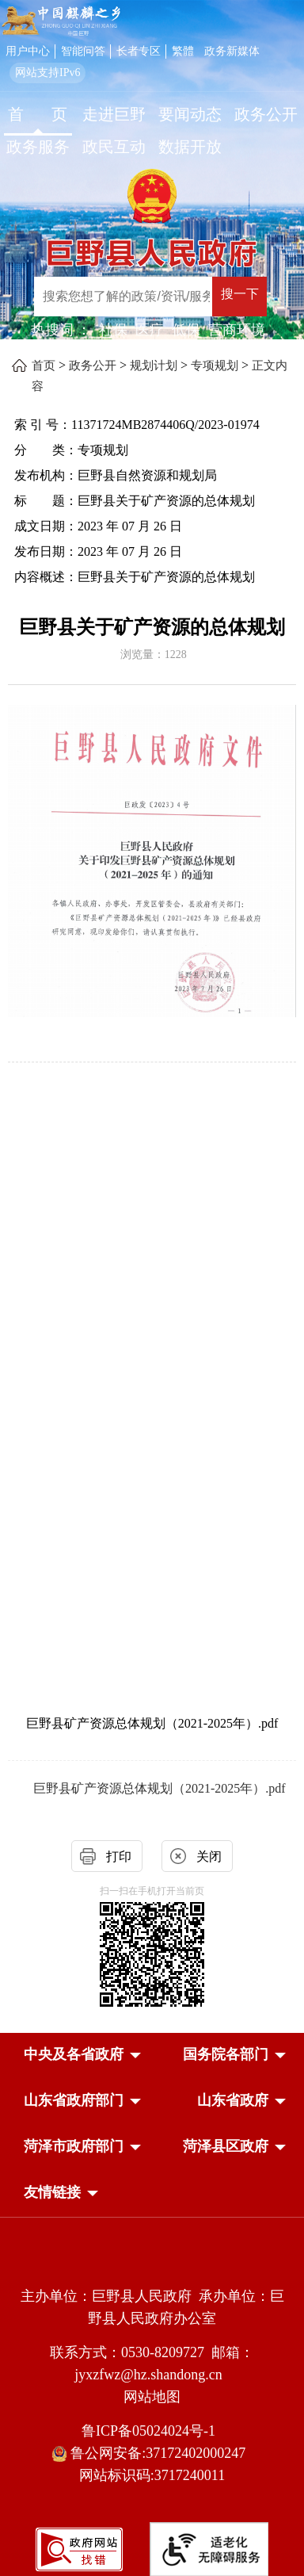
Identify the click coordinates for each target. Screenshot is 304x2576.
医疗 (149, 330)
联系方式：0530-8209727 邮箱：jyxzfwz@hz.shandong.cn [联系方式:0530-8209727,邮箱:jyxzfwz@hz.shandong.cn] (152, 2363)
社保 (113, 330)
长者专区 (138, 51)
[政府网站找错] (79, 2548)
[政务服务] (38, 148)
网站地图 (152, 2397)
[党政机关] (152, 2262)
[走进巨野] (114, 116)
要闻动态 (190, 114)
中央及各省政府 (74, 2054)
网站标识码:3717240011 (152, 2475)
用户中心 (28, 51)
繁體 (183, 51)
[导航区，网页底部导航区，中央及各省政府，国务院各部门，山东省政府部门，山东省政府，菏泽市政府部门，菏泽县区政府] (152, 2125)
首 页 (37, 114)
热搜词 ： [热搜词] (61, 330)
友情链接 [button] (52, 2192)
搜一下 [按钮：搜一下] (240, 293)
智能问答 (83, 51)
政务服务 (38, 146)
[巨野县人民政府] (152, 247)
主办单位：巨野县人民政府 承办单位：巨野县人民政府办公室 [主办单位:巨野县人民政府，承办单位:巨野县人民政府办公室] (152, 2307)
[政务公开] (266, 116)
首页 (43, 365)
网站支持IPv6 (47, 72)
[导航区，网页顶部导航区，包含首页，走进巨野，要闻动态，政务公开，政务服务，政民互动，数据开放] (152, 132)
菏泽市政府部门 (74, 2146)
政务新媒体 (232, 51)
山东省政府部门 (74, 2100)
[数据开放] (190, 148)
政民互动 (114, 146)
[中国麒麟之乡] (61, 21)
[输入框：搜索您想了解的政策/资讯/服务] (123, 296)
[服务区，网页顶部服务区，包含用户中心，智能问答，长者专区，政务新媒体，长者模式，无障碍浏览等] (152, 60)
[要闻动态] (190, 116)
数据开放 (190, 146)
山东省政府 (232, 2100)
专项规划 (214, 365)
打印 (118, 1856)
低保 (186, 330)
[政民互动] (114, 148)
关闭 (209, 1856)
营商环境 (236, 330)
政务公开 (266, 114)
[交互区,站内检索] (163, 298)
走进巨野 (114, 114)
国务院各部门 (225, 2054)
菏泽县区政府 (225, 2146)
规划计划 (153, 365)
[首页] (38, 116)
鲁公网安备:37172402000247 (152, 2453)
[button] (74, 2054)
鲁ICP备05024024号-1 (152, 2431)
